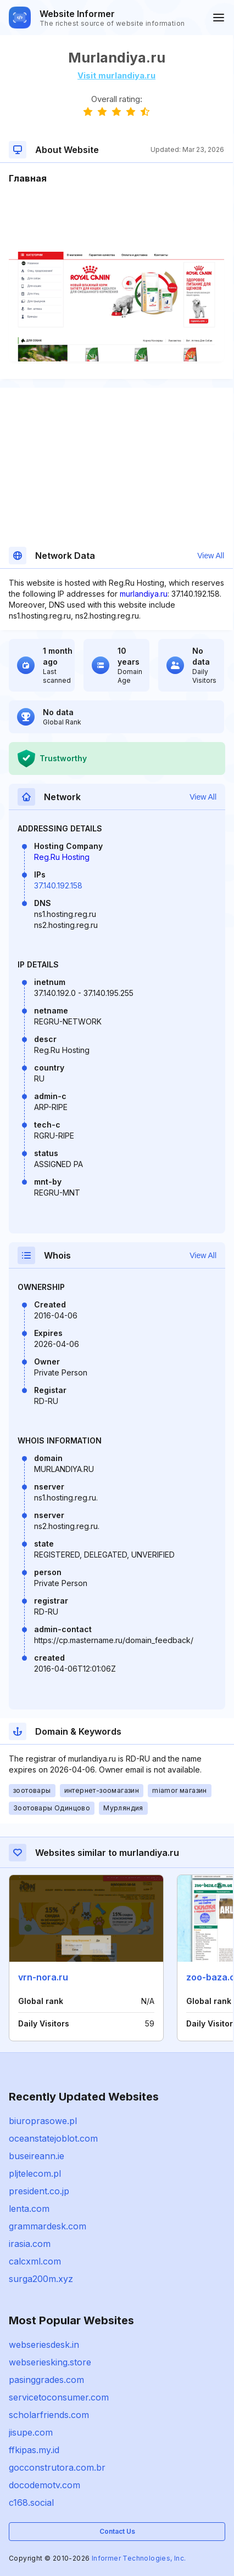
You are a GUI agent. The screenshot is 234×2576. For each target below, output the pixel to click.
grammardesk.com (47, 2226)
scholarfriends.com (49, 2414)
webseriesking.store (50, 2362)
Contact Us (117, 2531)
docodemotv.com (44, 2484)
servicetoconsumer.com (59, 2397)
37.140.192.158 (58, 885)
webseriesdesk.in (44, 2344)
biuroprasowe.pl (43, 2120)
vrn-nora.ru (43, 1977)
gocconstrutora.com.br (57, 2467)
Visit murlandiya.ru (116, 75)
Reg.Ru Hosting (62, 857)
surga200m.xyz (41, 2278)
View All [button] (210, 555)
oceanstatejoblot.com (53, 2138)
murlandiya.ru (144, 593)
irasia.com (30, 2243)
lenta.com (29, 2208)
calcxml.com (35, 2261)
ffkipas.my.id (34, 2449)
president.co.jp (39, 2191)
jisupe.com (31, 2432)
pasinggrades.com (46, 2379)
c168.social (31, 2502)
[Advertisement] (116, 218)
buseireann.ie (36, 2155)
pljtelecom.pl (35, 2173)
